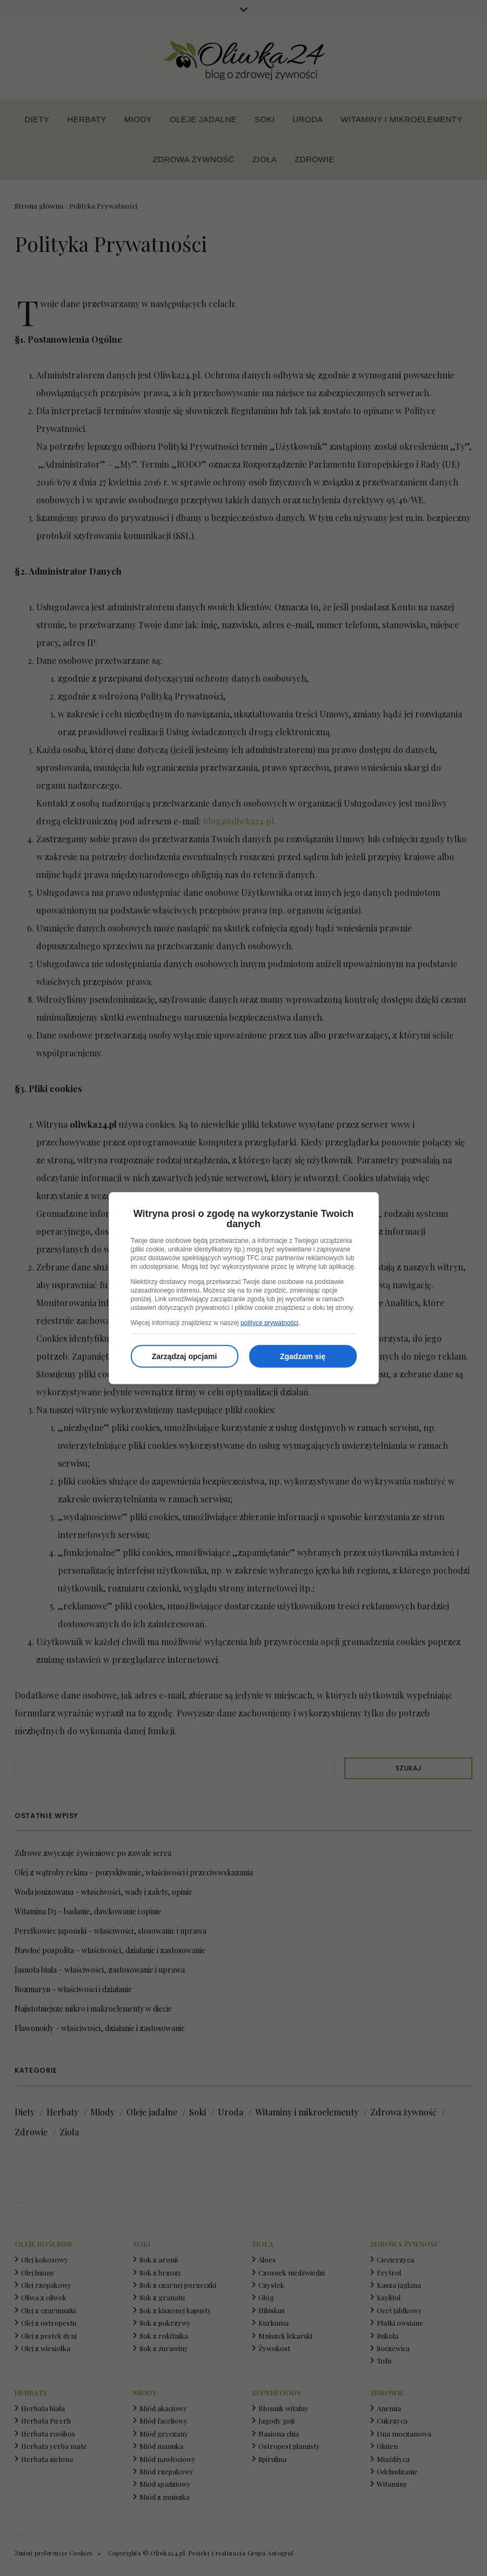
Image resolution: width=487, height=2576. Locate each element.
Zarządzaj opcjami (184, 1356)
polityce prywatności (269, 1323)
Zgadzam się (302, 1356)
